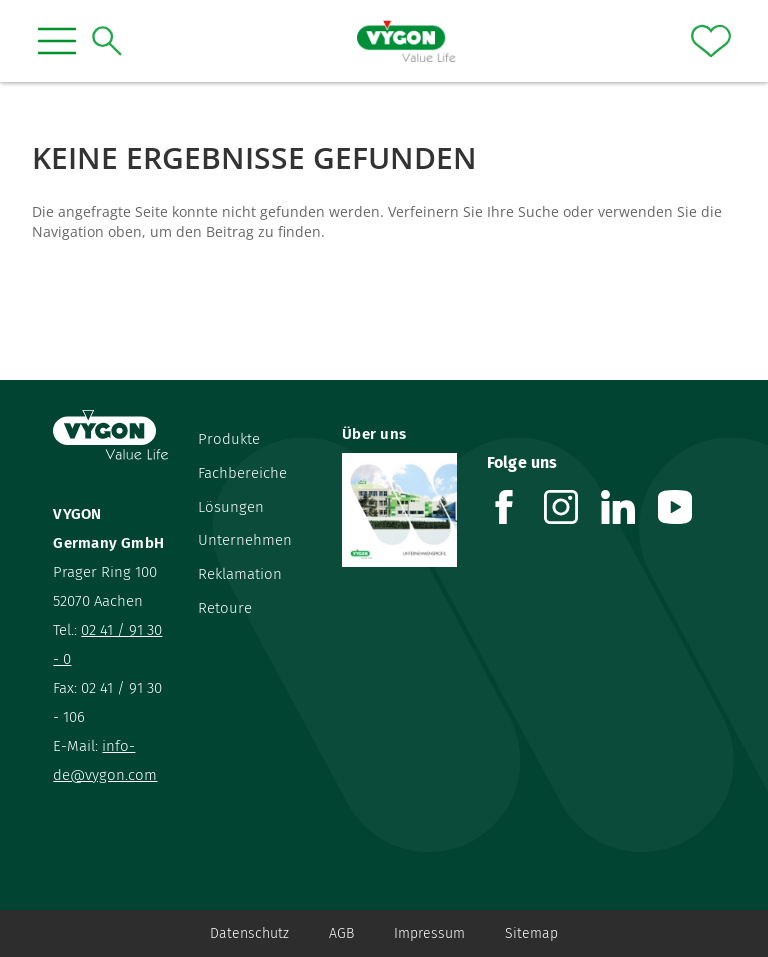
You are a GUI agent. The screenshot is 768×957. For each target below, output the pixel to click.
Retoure (225, 608)
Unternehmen (245, 540)
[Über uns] (399, 510)
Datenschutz (249, 933)
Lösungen (231, 507)
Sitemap (531, 933)
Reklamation (240, 574)
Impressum (429, 933)
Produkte (229, 439)
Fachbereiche (242, 473)
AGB (341, 933)
